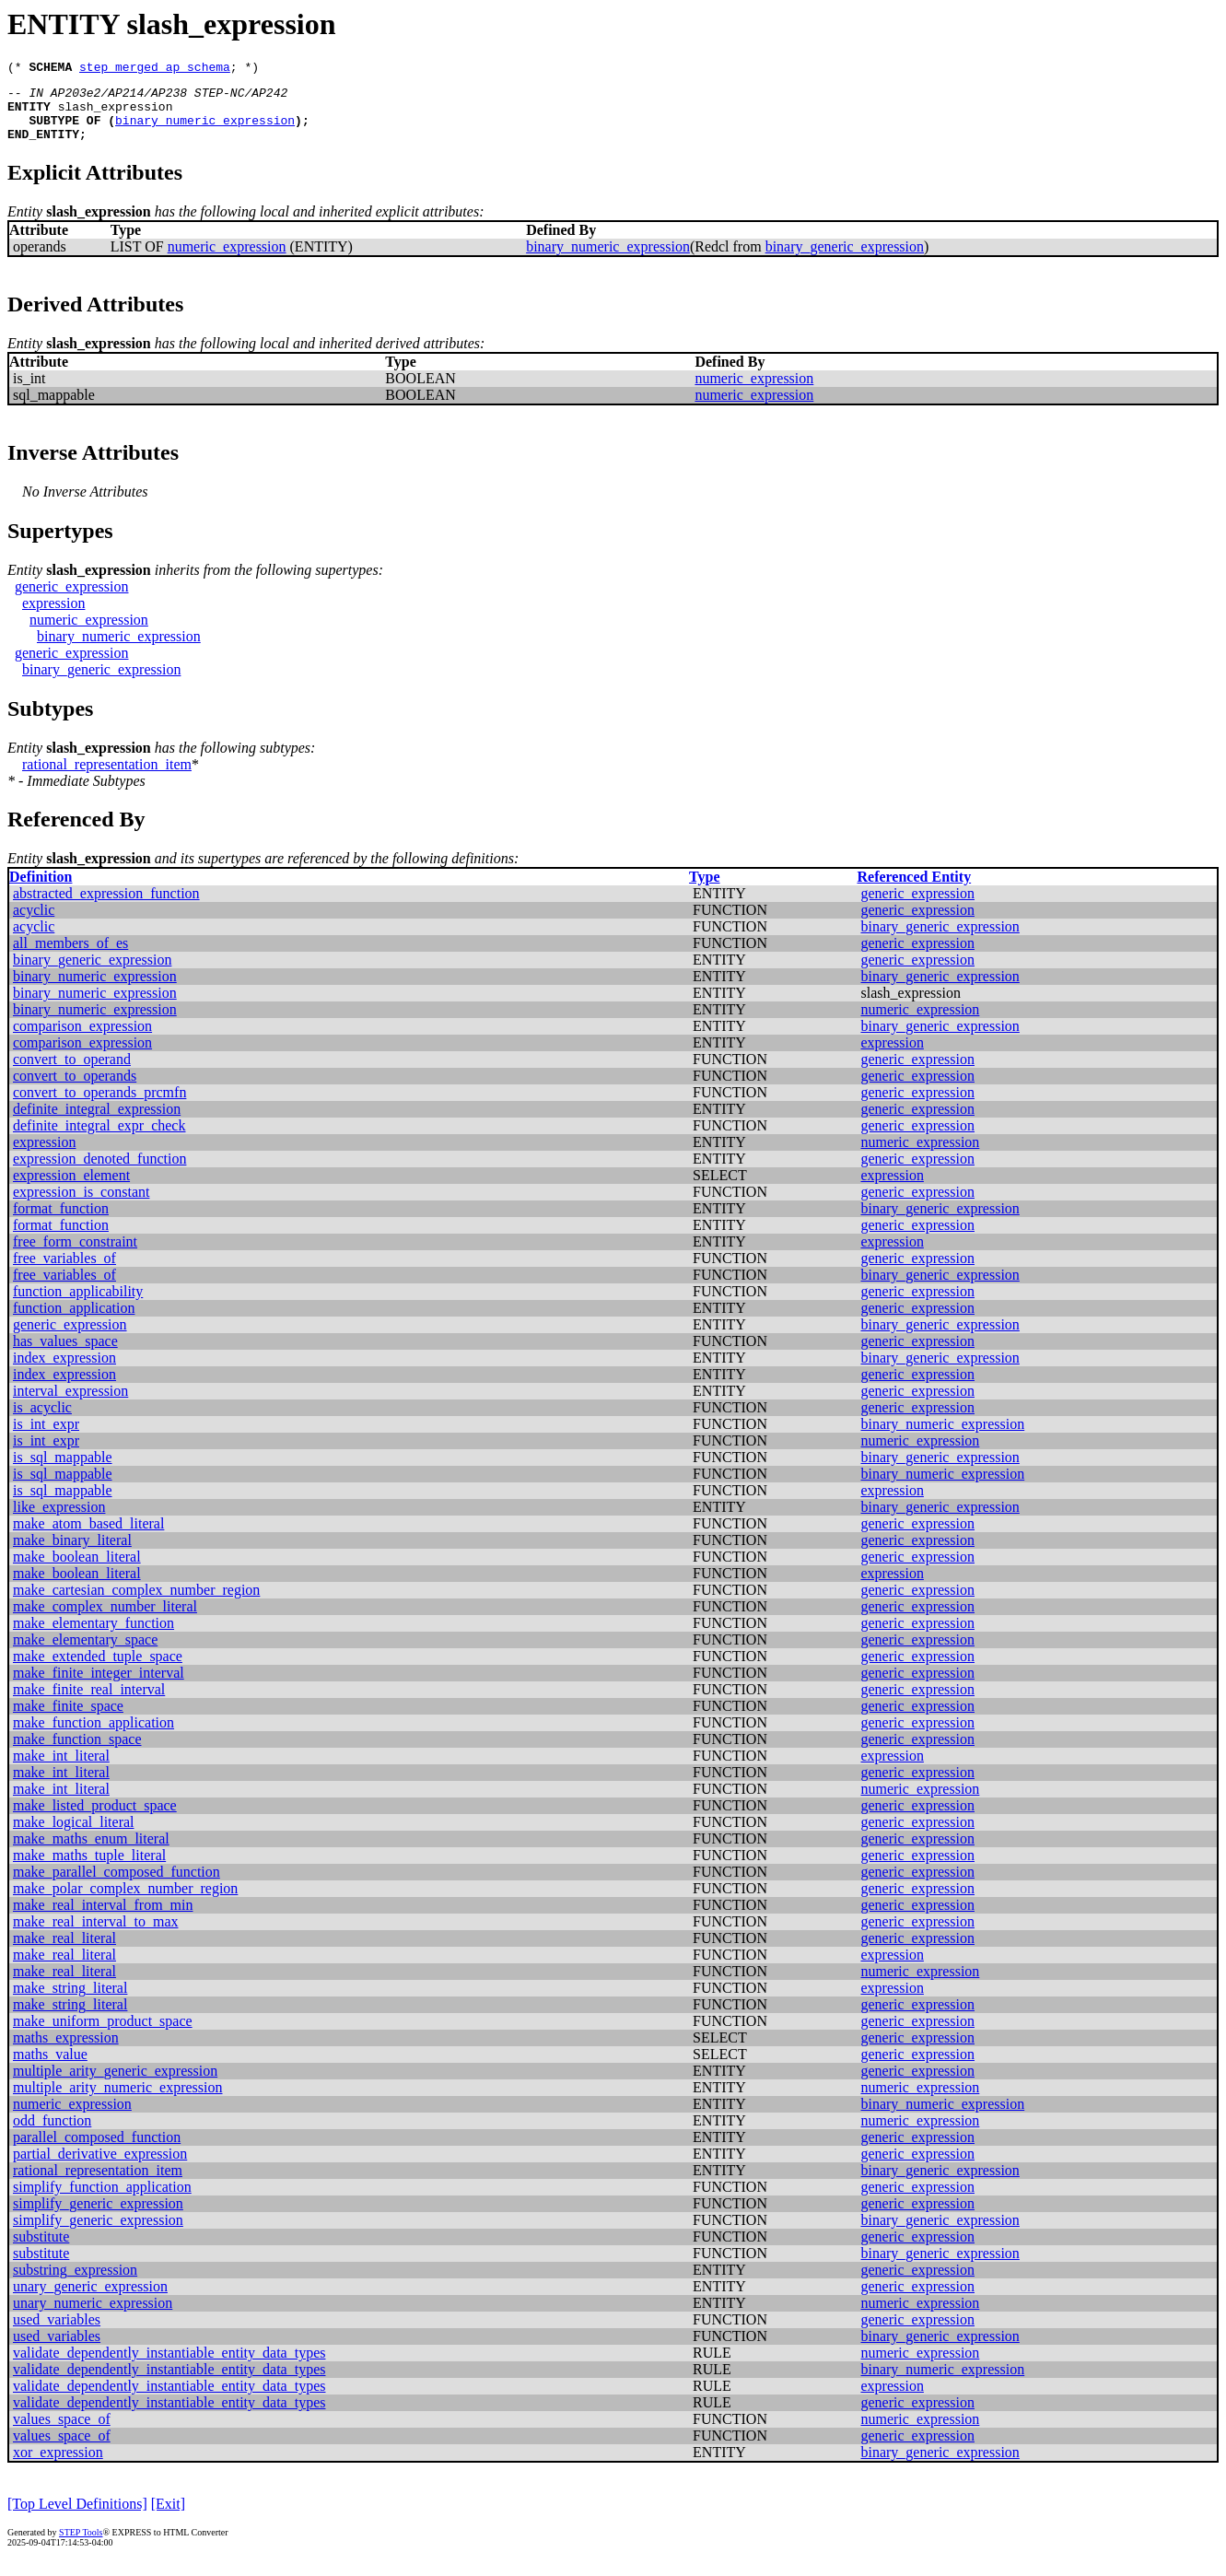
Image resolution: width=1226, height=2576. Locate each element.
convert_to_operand (72, 1073)
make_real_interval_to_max (95, 1935)
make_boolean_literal (77, 1570)
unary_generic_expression (90, 2300)
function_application (73, 1321)
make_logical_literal (73, 1836)
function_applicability (78, 1305)
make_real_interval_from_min (103, 1918)
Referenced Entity (914, 890)
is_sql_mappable (62, 1471)
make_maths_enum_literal (91, 1852)
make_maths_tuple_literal (89, 1869)
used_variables (56, 2333)
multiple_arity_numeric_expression (118, 2101)
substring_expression (75, 2283)
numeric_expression (227, 260)
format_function (61, 1222)
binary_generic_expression (844, 260)
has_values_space (65, 1355)
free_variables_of (64, 1272)
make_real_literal (64, 1952)
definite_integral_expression (97, 1122)
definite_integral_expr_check (99, 1139)
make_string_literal (70, 2001)
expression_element (71, 1189)
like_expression (59, 1520)
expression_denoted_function (99, 1172)
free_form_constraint (75, 1255)
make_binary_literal (72, 1554)
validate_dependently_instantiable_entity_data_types (169, 2366)
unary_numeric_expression (92, 2316)
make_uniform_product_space (103, 2035)
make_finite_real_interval (89, 1703)
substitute (41, 2250)
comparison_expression (82, 1040)
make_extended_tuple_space (97, 1670)
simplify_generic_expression (98, 2217)
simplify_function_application (102, 2200)
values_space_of (62, 2433)
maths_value (50, 2068)
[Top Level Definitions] (77, 2517)
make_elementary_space (85, 1653)
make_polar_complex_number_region (125, 1902)
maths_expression (66, 2051)
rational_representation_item (107, 778)
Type (704, 890)
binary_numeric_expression (205, 131)
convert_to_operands (74, 1089)
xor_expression (58, 2466)
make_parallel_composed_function (116, 1885)
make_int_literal (61, 1769)
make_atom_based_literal (88, 1537)
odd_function (52, 2134)
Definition (40, 890)
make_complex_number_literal (105, 1620)
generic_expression (72, 600)
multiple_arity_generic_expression (115, 2084)
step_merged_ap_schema (154, 69)
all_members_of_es (70, 957)
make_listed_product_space (95, 1819)
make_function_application (93, 1736)
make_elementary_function (93, 1637)
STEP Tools (80, 2546)
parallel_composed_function (97, 2151)
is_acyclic (42, 1421)
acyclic (33, 923)
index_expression (64, 1371)
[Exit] (168, 2517)
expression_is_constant (81, 1205)
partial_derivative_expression (100, 2167)
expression (53, 617)
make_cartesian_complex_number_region (136, 1603)
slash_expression (115, 114)
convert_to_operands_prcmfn (99, 1106)
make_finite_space (68, 1719)
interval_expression (70, 1404)
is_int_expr (46, 1438)
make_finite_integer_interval (98, 1686)
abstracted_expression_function (106, 907)
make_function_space (77, 1753)
